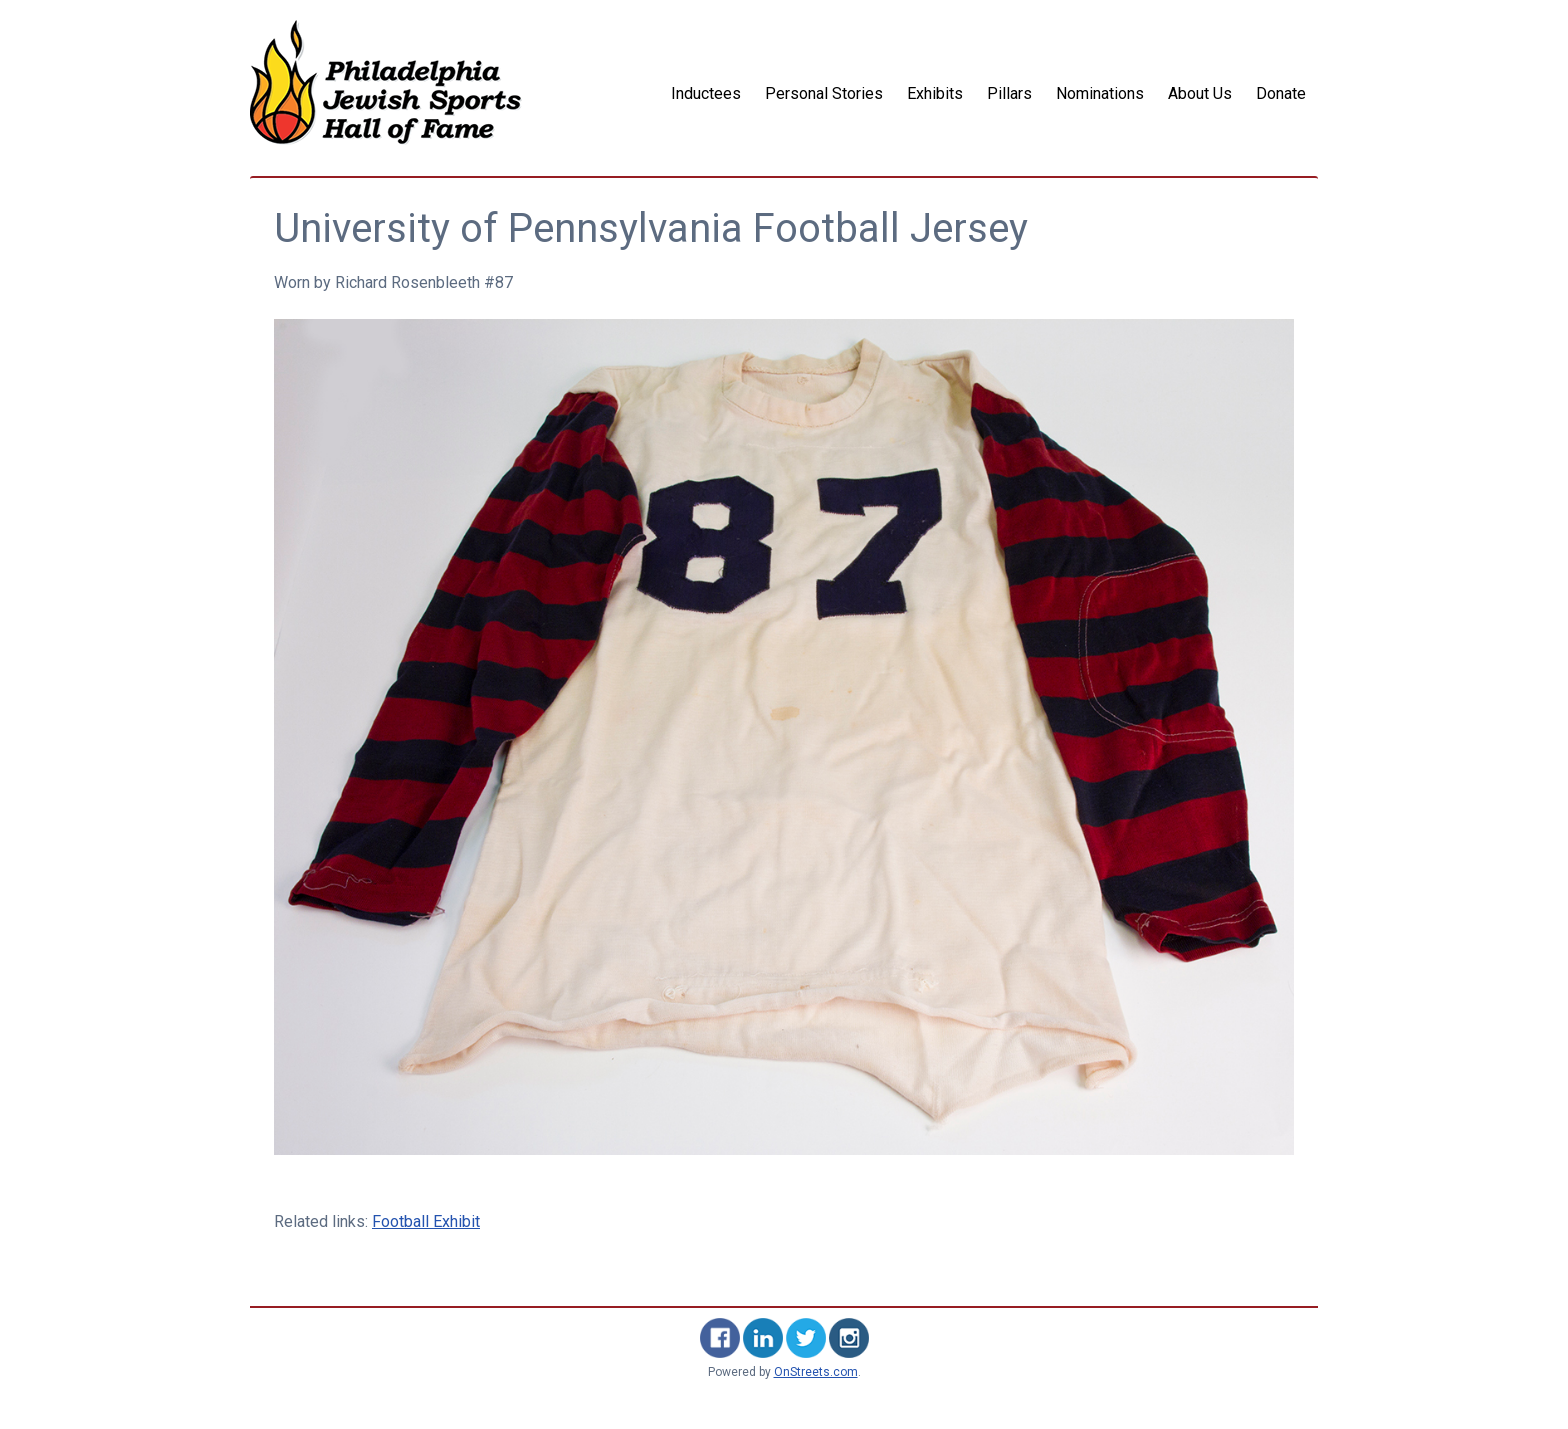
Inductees (706, 93)
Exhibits (935, 93)
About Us (1200, 93)
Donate (1281, 93)
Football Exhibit (426, 1221)
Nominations (1100, 93)
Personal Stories (824, 93)
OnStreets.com (816, 1372)
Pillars (1009, 93)
